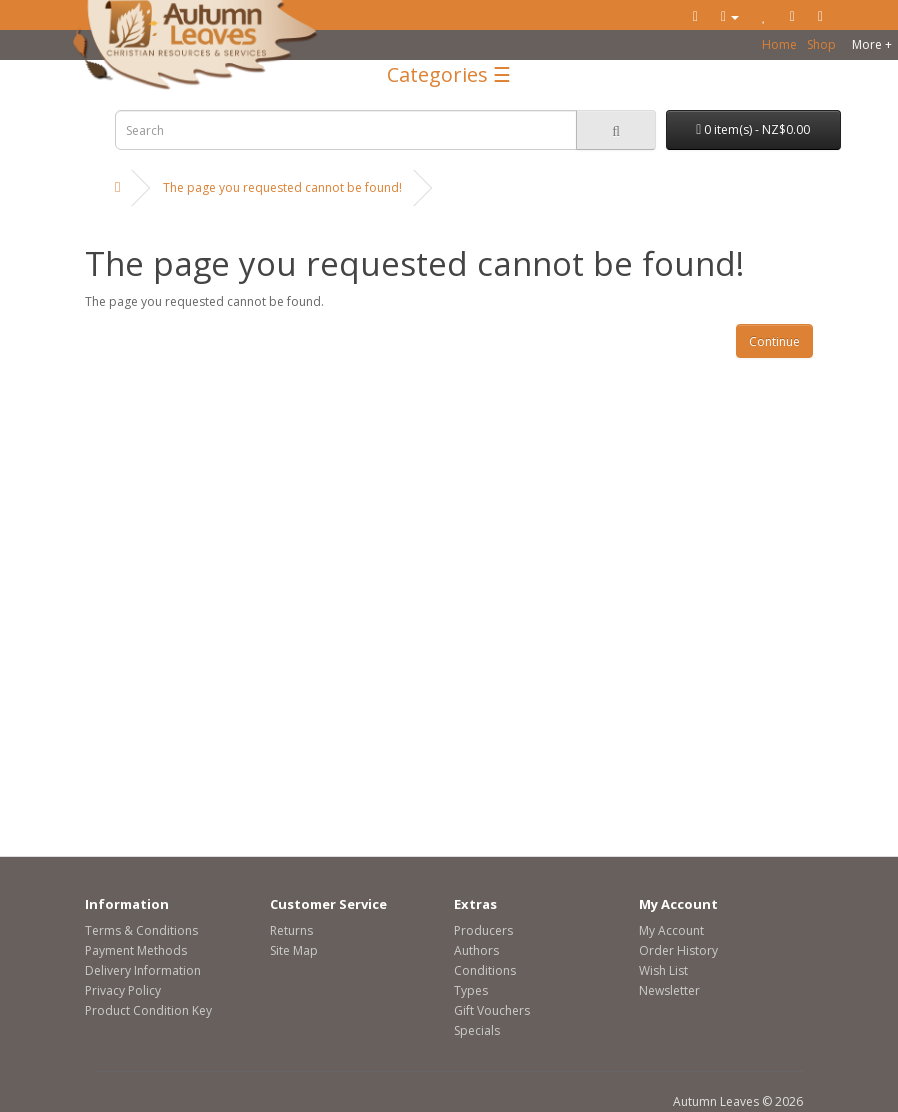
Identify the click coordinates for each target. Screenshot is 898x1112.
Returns (291, 930)
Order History (678, 950)
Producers (483, 930)
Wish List (663, 970)
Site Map (294, 950)
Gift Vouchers (492, 1010)
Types (471, 990)
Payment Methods (136, 950)
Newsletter (669, 990)
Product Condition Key (148, 1010)
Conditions (485, 970)
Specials (477, 1030)
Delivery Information (143, 970)
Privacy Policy (123, 990)
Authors (476, 950)
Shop (821, 44)
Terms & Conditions (141, 930)
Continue (774, 341)
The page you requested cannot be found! (282, 187)
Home (779, 44)
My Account (671, 930)
